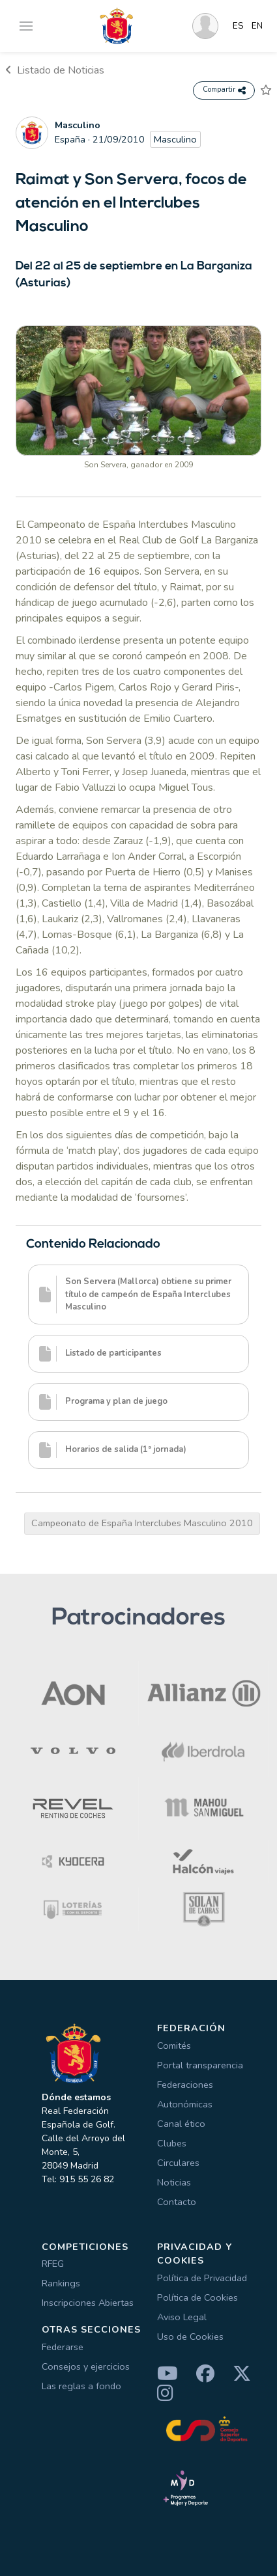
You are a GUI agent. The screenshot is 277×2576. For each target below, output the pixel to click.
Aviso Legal (182, 2316)
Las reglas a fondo (81, 2385)
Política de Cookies (197, 2297)
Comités (174, 2045)
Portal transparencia (200, 2065)
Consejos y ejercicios (86, 2366)
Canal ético (181, 2123)
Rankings (61, 2283)
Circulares (178, 2162)
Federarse (62, 2346)
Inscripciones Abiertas (88, 2302)
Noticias (174, 2182)
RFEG (53, 2263)
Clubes (171, 2143)
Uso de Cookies (190, 2336)
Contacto (176, 2201)
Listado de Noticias (54, 70)
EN (257, 26)
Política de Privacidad (202, 2277)
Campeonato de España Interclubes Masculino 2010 (142, 1522)
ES (238, 26)
